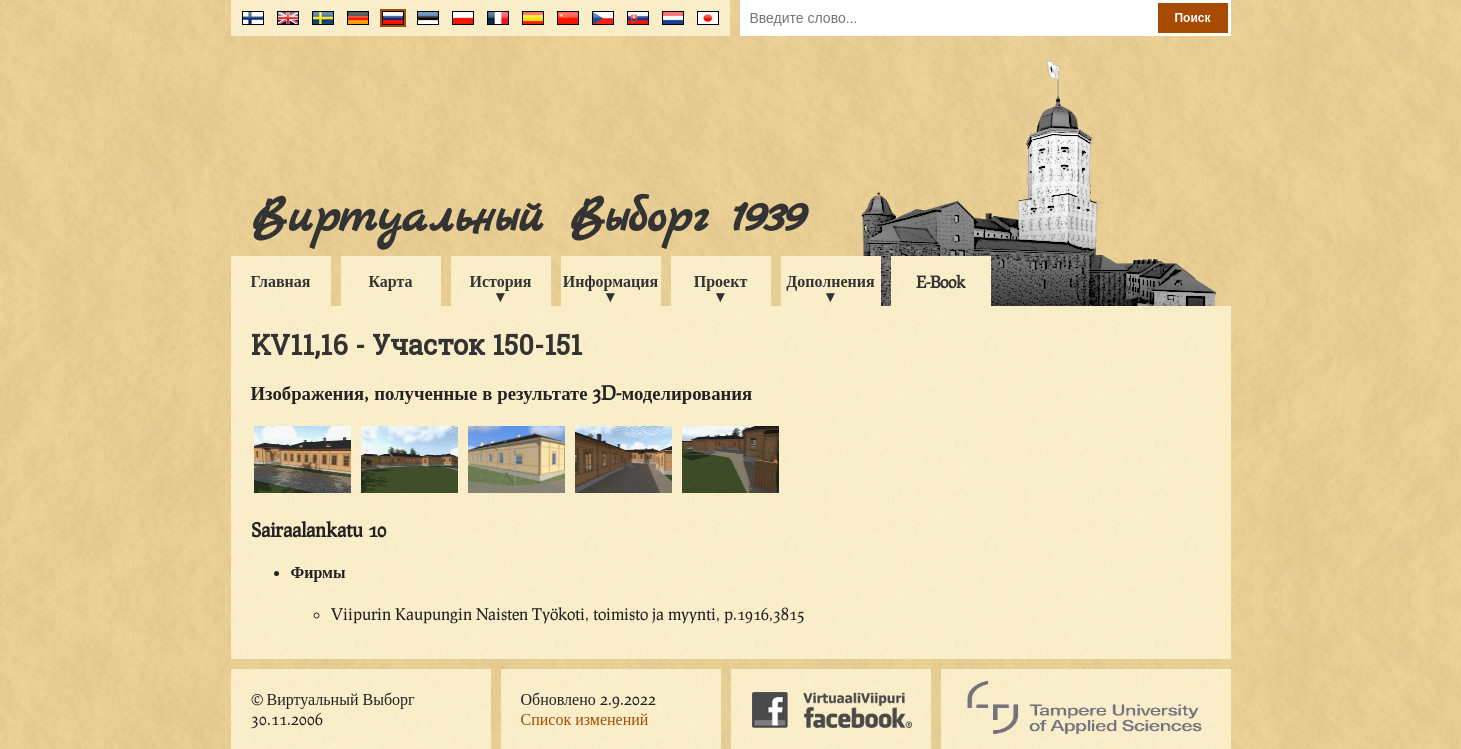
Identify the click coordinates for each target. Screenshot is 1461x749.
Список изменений (585, 718)
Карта (390, 280)
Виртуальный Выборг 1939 (527, 218)
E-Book (940, 281)
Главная (281, 280)
